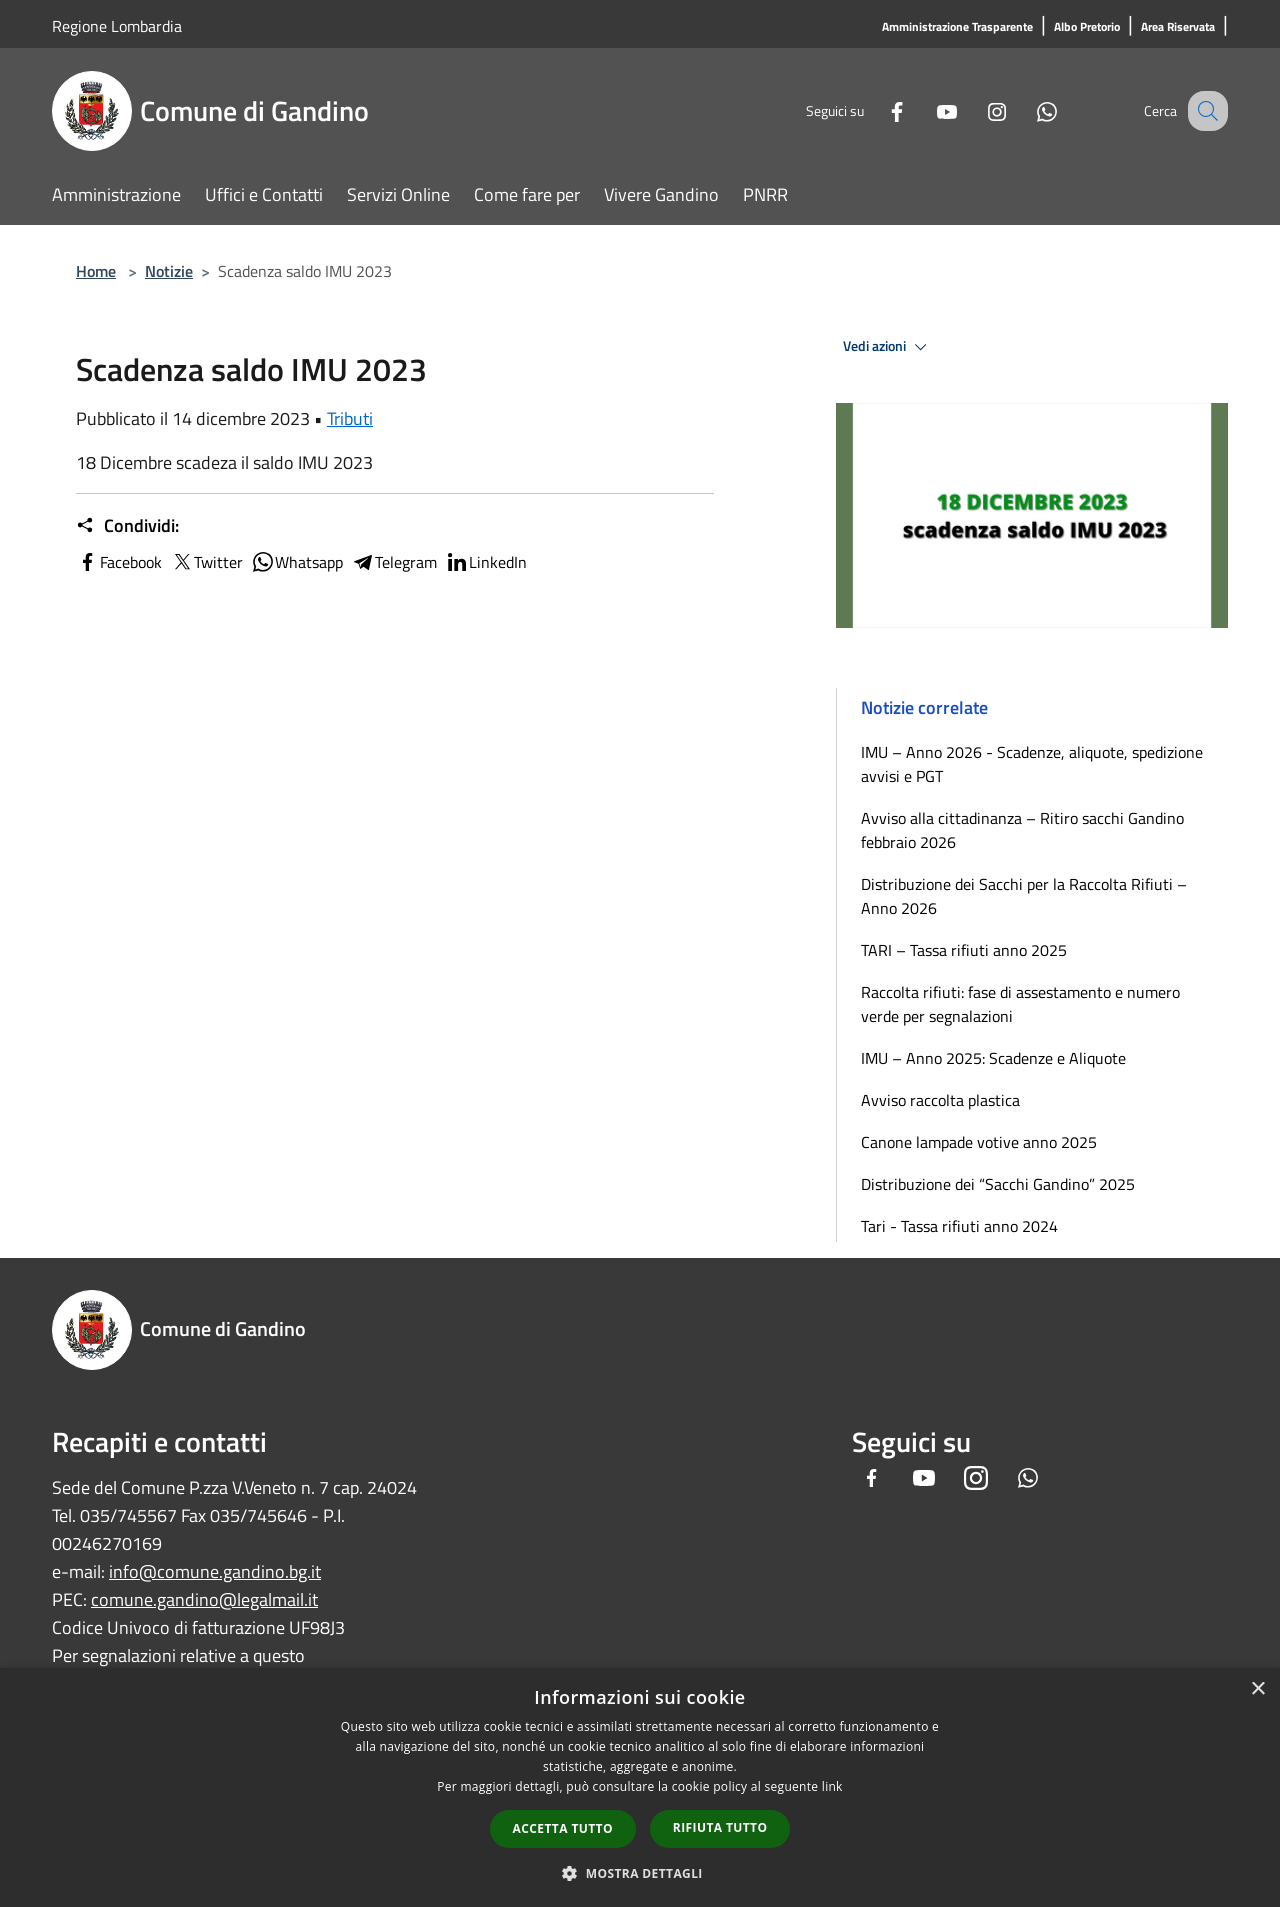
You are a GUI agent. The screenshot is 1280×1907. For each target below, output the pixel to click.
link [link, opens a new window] (832, 1786)
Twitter (206, 562)
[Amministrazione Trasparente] (957, 27)
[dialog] (640, 1787)
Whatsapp (297, 562)
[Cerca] (1204, 111)
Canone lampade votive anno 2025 (979, 1142)
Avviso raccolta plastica (940, 1100)
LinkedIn (486, 562)
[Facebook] (876, 110)
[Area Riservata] (1178, 27)
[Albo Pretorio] (1087, 27)
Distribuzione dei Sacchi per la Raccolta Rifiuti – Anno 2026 (1024, 896)
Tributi (350, 418)
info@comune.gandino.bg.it (215, 1571)
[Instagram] (976, 110)
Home (96, 271)
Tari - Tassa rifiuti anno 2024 (959, 1226)
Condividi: (127, 526)
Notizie (169, 271)
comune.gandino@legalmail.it (204, 1599)
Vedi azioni (888, 347)
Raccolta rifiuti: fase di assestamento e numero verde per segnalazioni (1020, 1004)
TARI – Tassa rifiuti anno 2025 (964, 950)
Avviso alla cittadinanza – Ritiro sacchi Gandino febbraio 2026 (1022, 830)
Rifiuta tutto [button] (720, 1827)
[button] (640, 1873)
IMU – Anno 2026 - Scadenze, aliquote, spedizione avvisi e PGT (1032, 764)
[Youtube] (926, 110)
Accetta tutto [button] (563, 1828)
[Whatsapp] (1026, 110)
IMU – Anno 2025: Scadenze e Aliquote (993, 1058)
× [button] (1257, 1689)
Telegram (394, 562)
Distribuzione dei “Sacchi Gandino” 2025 (998, 1184)
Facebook (119, 562)
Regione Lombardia (117, 26)
